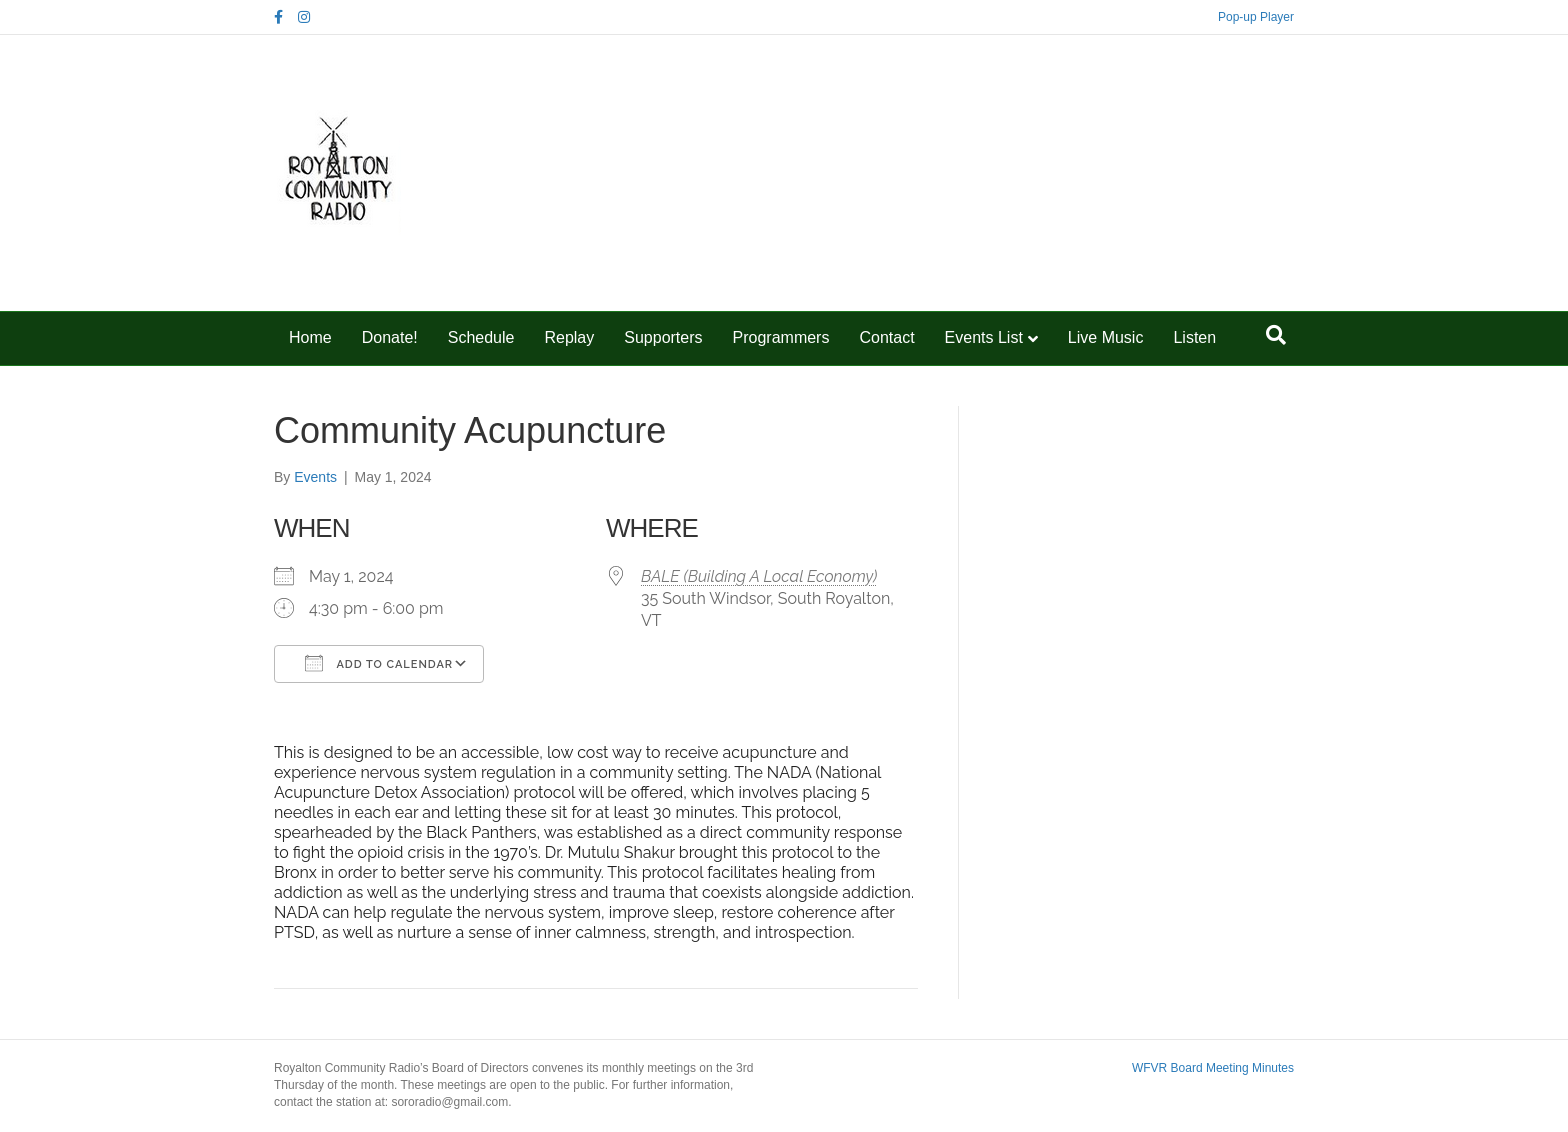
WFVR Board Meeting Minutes (1213, 1068)
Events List (984, 337)
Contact (886, 337)
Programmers (781, 337)
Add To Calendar (379, 663)
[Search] (1276, 335)
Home (310, 337)
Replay (569, 337)
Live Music (1106, 337)
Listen (1194, 337)
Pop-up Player (1256, 17)
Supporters (663, 337)
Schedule (481, 337)
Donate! (390, 337)
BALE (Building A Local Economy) (759, 576)
